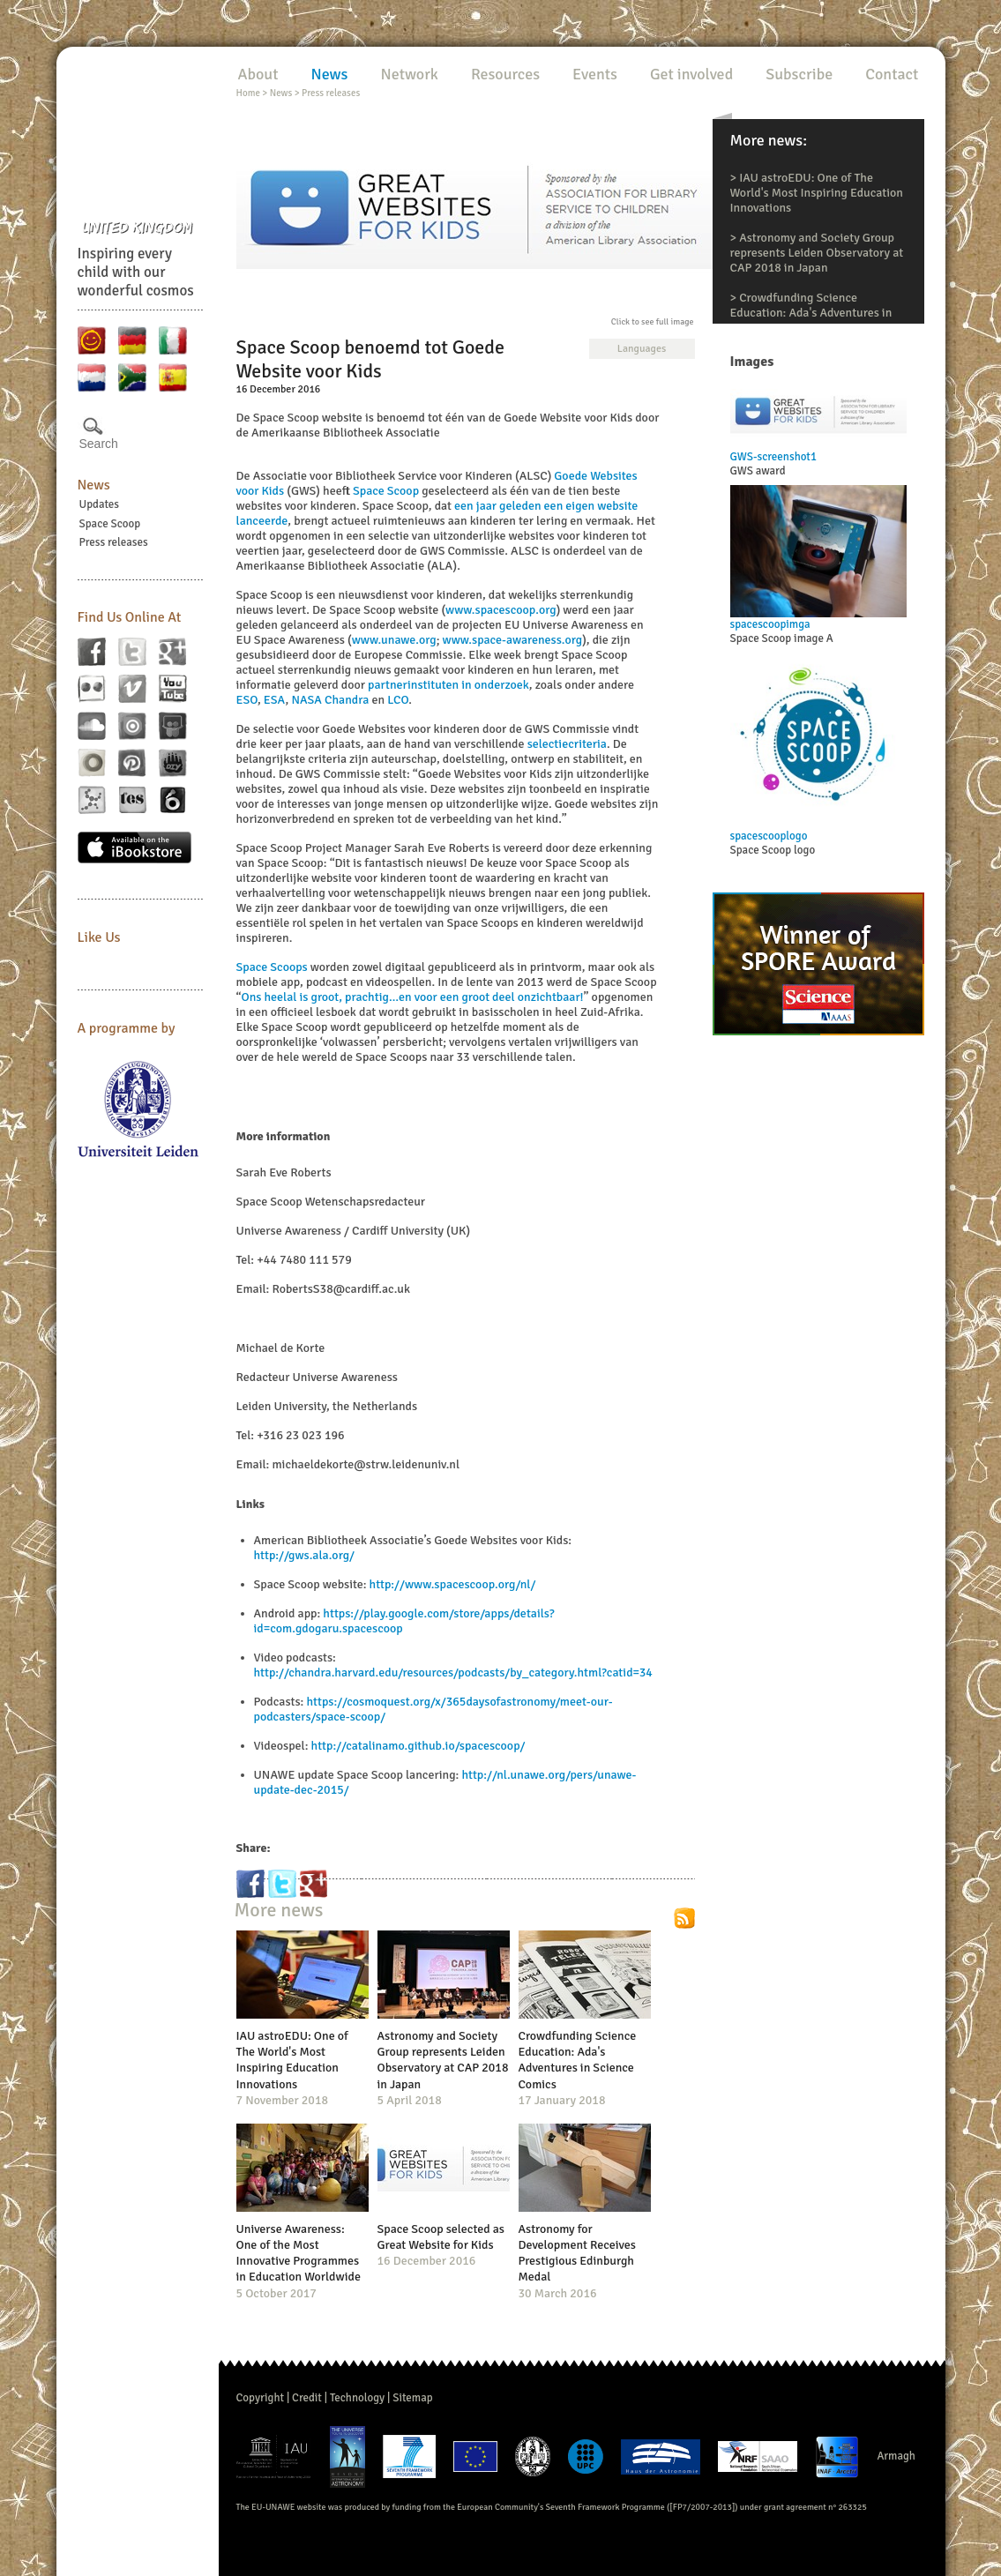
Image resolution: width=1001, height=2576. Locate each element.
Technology (357, 2398)
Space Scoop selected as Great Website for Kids (440, 2236)
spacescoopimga (770, 624)
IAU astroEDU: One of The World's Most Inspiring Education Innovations (816, 192)
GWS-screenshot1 (773, 457)
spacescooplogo (769, 836)
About (258, 74)
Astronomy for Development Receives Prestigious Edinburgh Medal (577, 2253)
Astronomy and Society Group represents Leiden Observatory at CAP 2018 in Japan (817, 252)
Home (248, 93)
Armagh (896, 2456)
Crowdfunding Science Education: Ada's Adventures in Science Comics (811, 312)
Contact (891, 74)
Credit (307, 2398)
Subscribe (799, 74)
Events (594, 74)
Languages (641, 348)
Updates (99, 504)
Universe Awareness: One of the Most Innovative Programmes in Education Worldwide (298, 2253)
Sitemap (412, 2398)
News (94, 485)
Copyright (260, 2398)
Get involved (691, 74)
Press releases (113, 542)
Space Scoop (110, 524)
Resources (505, 74)
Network (408, 74)
